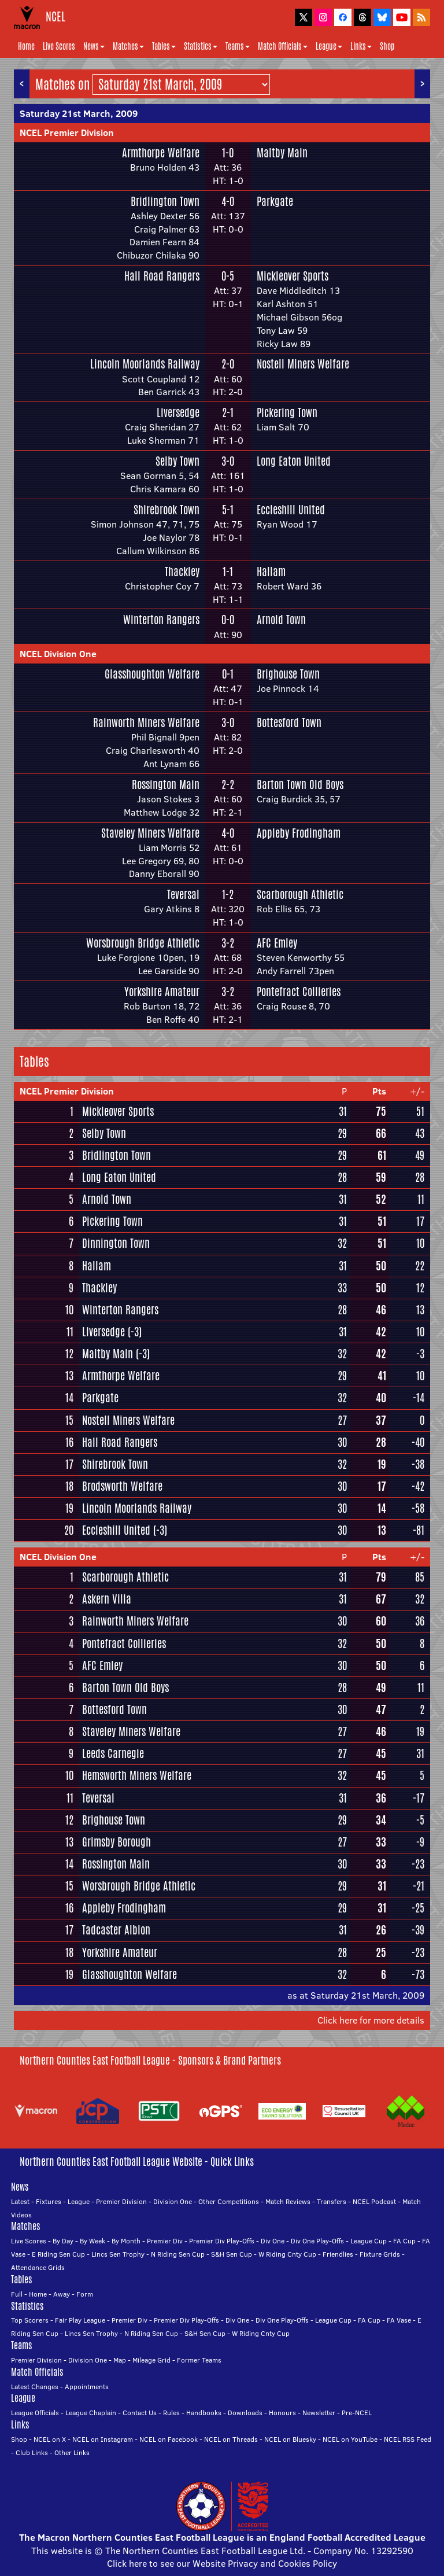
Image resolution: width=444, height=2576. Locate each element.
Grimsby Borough (116, 1842)
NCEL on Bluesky (290, 2439)
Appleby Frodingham (299, 833)
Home (26, 46)
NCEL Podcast (374, 2201)
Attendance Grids (38, 2267)
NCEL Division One (58, 653)
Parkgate (275, 201)
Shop (387, 46)
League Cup (368, 2241)
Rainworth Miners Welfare (146, 722)
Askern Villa (106, 1599)
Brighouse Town (288, 674)
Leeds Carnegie (113, 1753)
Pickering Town (287, 412)
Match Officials (283, 46)
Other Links (72, 2452)
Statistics (200, 46)
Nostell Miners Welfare (303, 364)
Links (361, 46)
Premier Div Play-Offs (221, 2241)
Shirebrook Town (166, 510)
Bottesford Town (289, 722)
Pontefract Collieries (299, 991)
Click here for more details (370, 2020)
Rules (171, 2412)
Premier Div (165, 2241)
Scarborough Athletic (300, 894)
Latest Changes (34, 2386)
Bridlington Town (165, 201)
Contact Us (140, 2412)
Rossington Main (165, 784)
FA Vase (399, 2320)
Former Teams (199, 2360)
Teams (237, 46)
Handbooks (203, 2412)
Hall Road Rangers (161, 276)
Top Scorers (30, 2320)
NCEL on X (50, 2439)
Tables (164, 46)
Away (61, 2294)
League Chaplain (90, 2412)
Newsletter (318, 2412)
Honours (282, 2412)
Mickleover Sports (292, 276)
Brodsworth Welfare (122, 1486)
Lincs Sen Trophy (118, 2254)
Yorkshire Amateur (161, 991)
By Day (63, 2241)
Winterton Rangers (161, 619)
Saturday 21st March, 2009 (79, 113)
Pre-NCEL (357, 2412)
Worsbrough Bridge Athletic (142, 943)
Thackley (182, 571)
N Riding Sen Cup (178, 2254)
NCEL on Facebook (168, 2439)
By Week (92, 2241)
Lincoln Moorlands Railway (144, 364)
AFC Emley (277, 943)
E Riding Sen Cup (58, 2254)
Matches (128, 46)
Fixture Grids (380, 2254)
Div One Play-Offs (317, 2241)
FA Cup (404, 2241)
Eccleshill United (291, 510)
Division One (172, 2201)
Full (17, 2294)
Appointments (87, 2386)
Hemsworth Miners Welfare (136, 1775)
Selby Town (177, 461)
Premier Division (121, 2201)
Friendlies (338, 2254)
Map (119, 2360)
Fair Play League (80, 2320)
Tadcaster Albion (116, 1930)
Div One (272, 2241)
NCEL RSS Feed (407, 2439)
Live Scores (59, 46)
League (329, 46)
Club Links (32, 2452)
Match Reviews (287, 2201)
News (94, 46)
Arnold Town (281, 619)
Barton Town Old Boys (300, 784)
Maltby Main (282, 153)
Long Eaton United (294, 461)
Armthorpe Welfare (160, 153)
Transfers (331, 2201)
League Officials (35, 2412)
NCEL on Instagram (102, 2439)
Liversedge (178, 412)
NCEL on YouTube (350, 2439)
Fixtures (48, 2201)
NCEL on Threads (231, 2439)
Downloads (245, 2412)
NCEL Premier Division (67, 132)
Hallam (271, 571)
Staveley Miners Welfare (150, 833)
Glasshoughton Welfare (152, 674)
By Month (126, 2241)
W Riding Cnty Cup (287, 2254)
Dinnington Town (116, 1243)
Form (84, 2294)
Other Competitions (228, 2201)
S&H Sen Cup (231, 2254)
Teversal (183, 894)
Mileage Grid (151, 2360)
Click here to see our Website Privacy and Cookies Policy (222, 2563)
